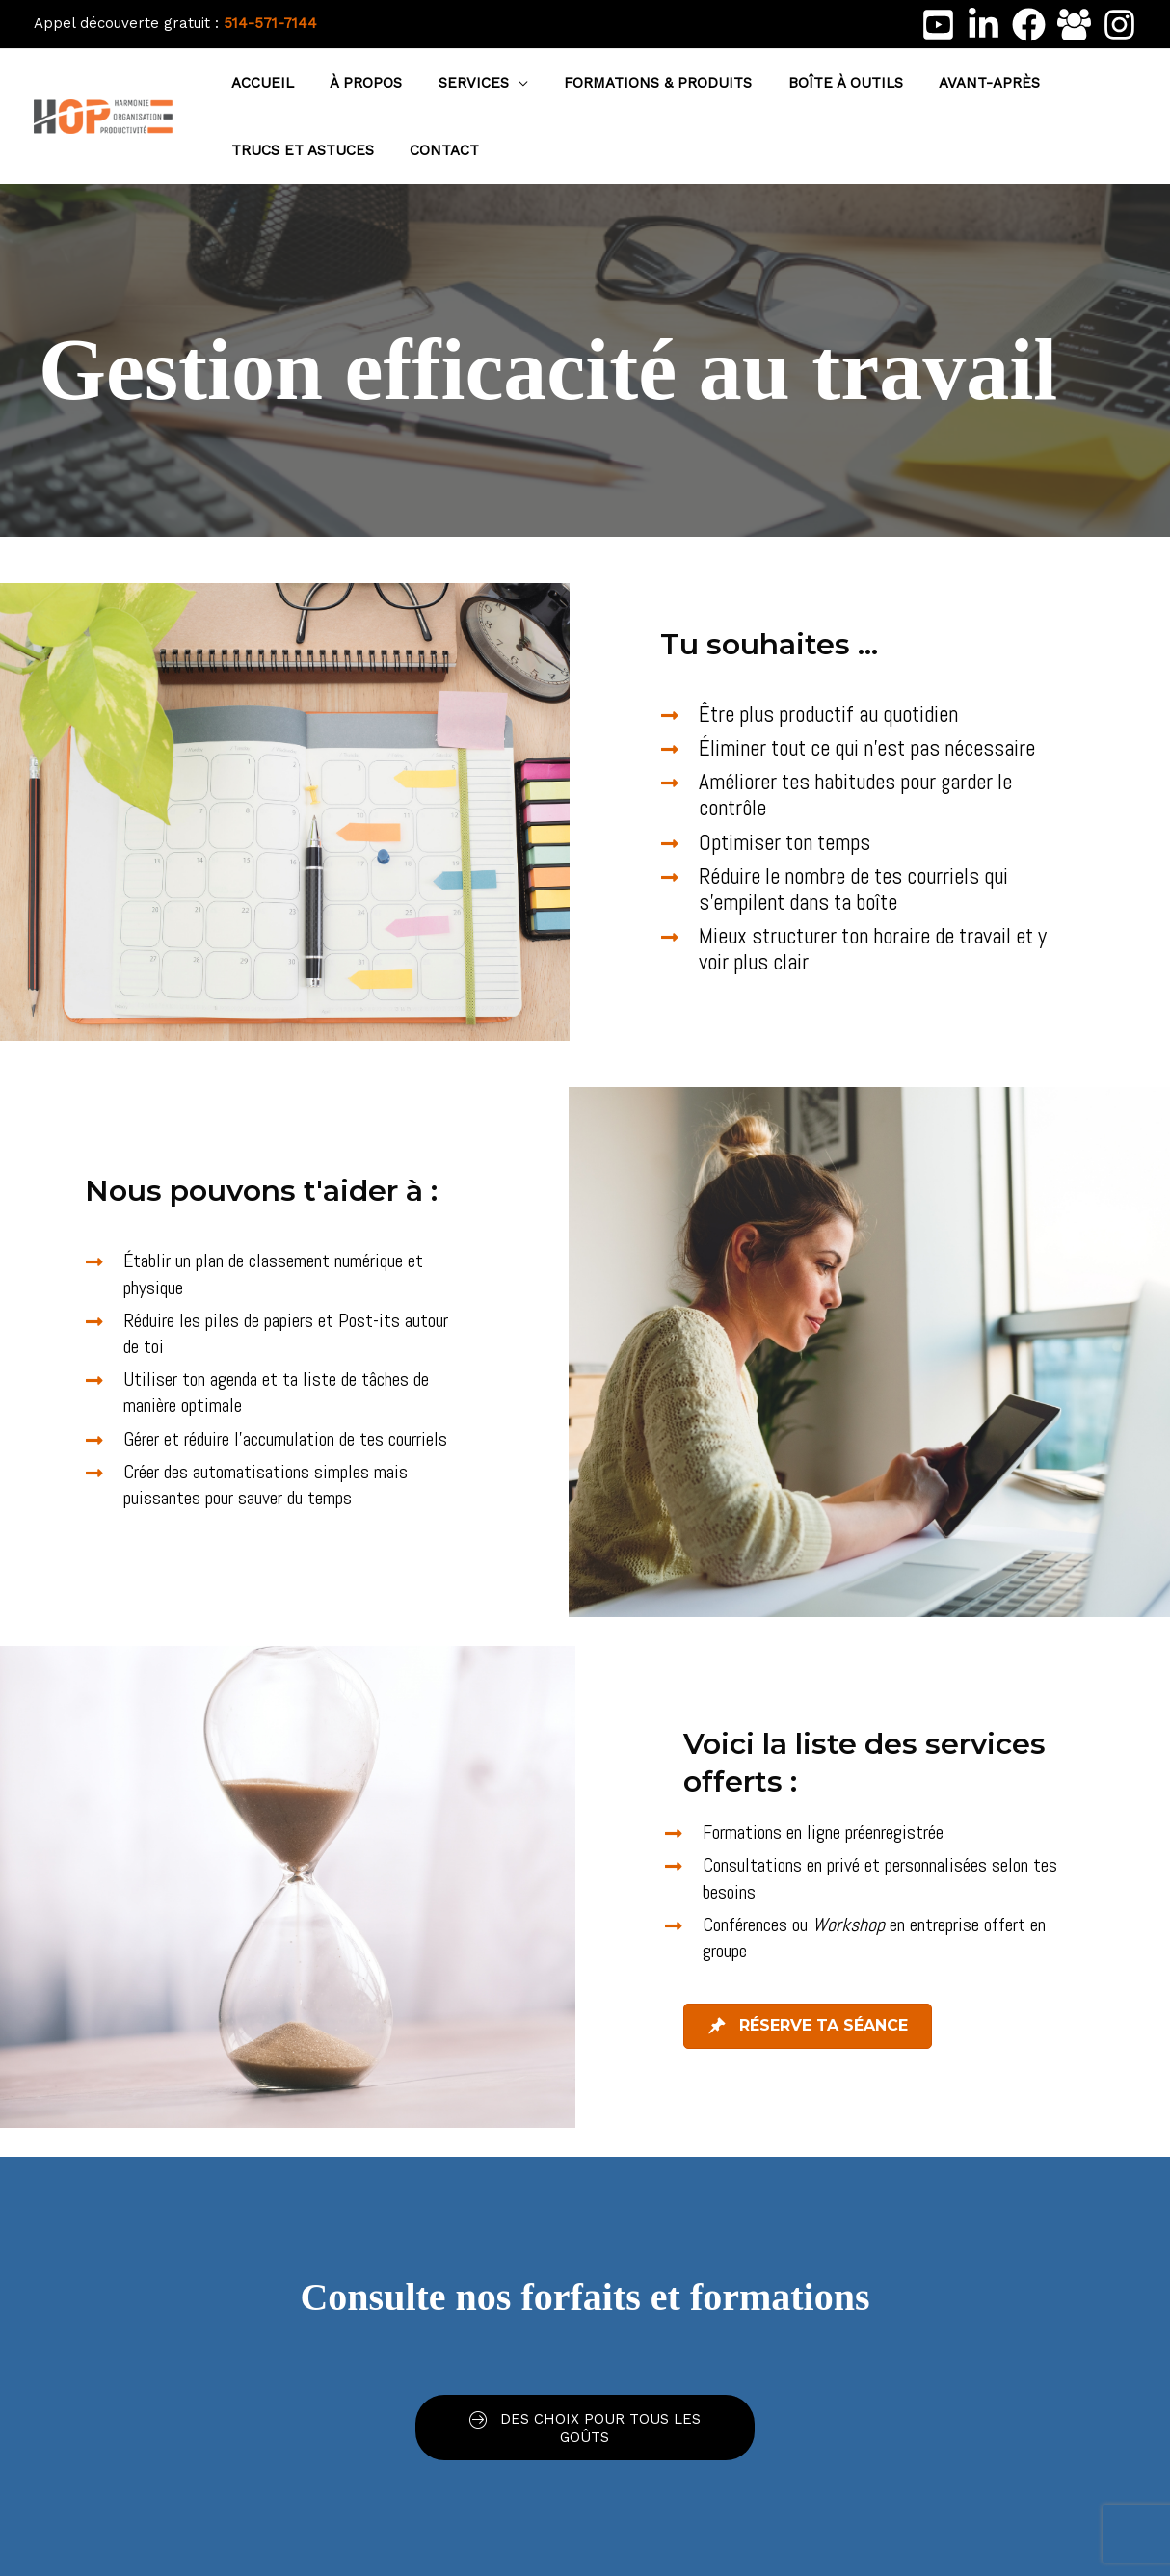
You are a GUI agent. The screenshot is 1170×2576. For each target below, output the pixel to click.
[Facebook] (1029, 24)
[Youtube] (938, 24)
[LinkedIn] (983, 24)
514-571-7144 (270, 23)
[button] (500, 83)
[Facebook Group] (1074, 24)
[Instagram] (1119, 24)
